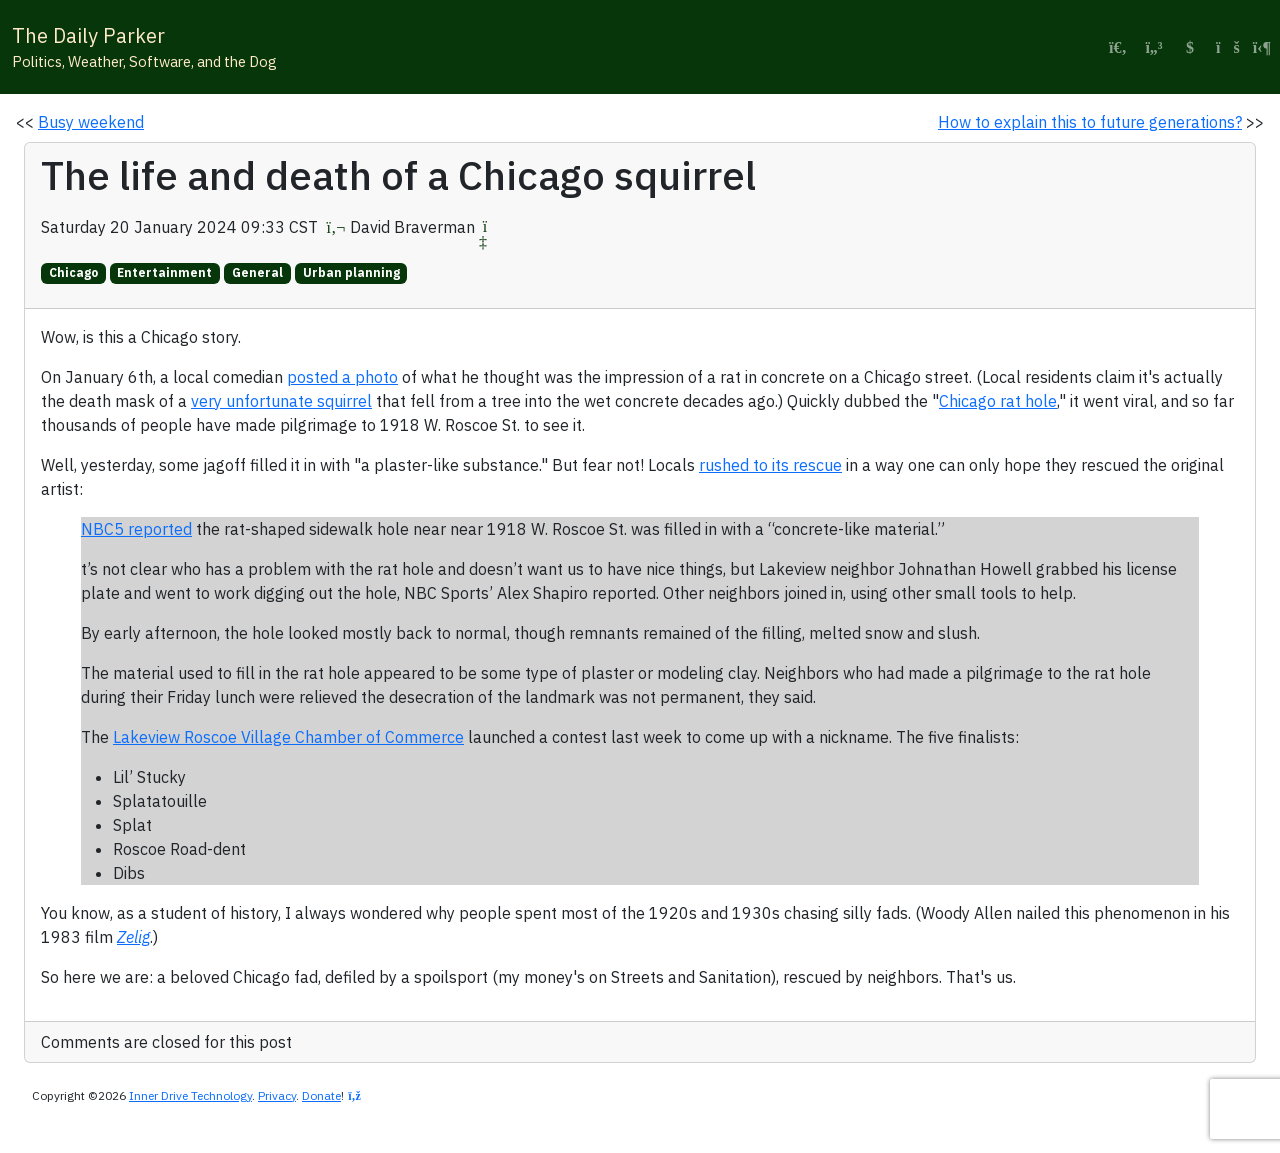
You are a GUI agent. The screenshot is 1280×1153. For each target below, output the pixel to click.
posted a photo (342, 377)
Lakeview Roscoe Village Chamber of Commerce (288, 737)
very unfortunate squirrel (281, 401)
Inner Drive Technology (190, 1095)
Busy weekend (91, 122)
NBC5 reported (136, 529)
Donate (321, 1095)
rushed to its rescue (770, 465)
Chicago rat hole (998, 401)
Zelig (133, 937)
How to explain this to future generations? (1090, 122)
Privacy (277, 1095)
